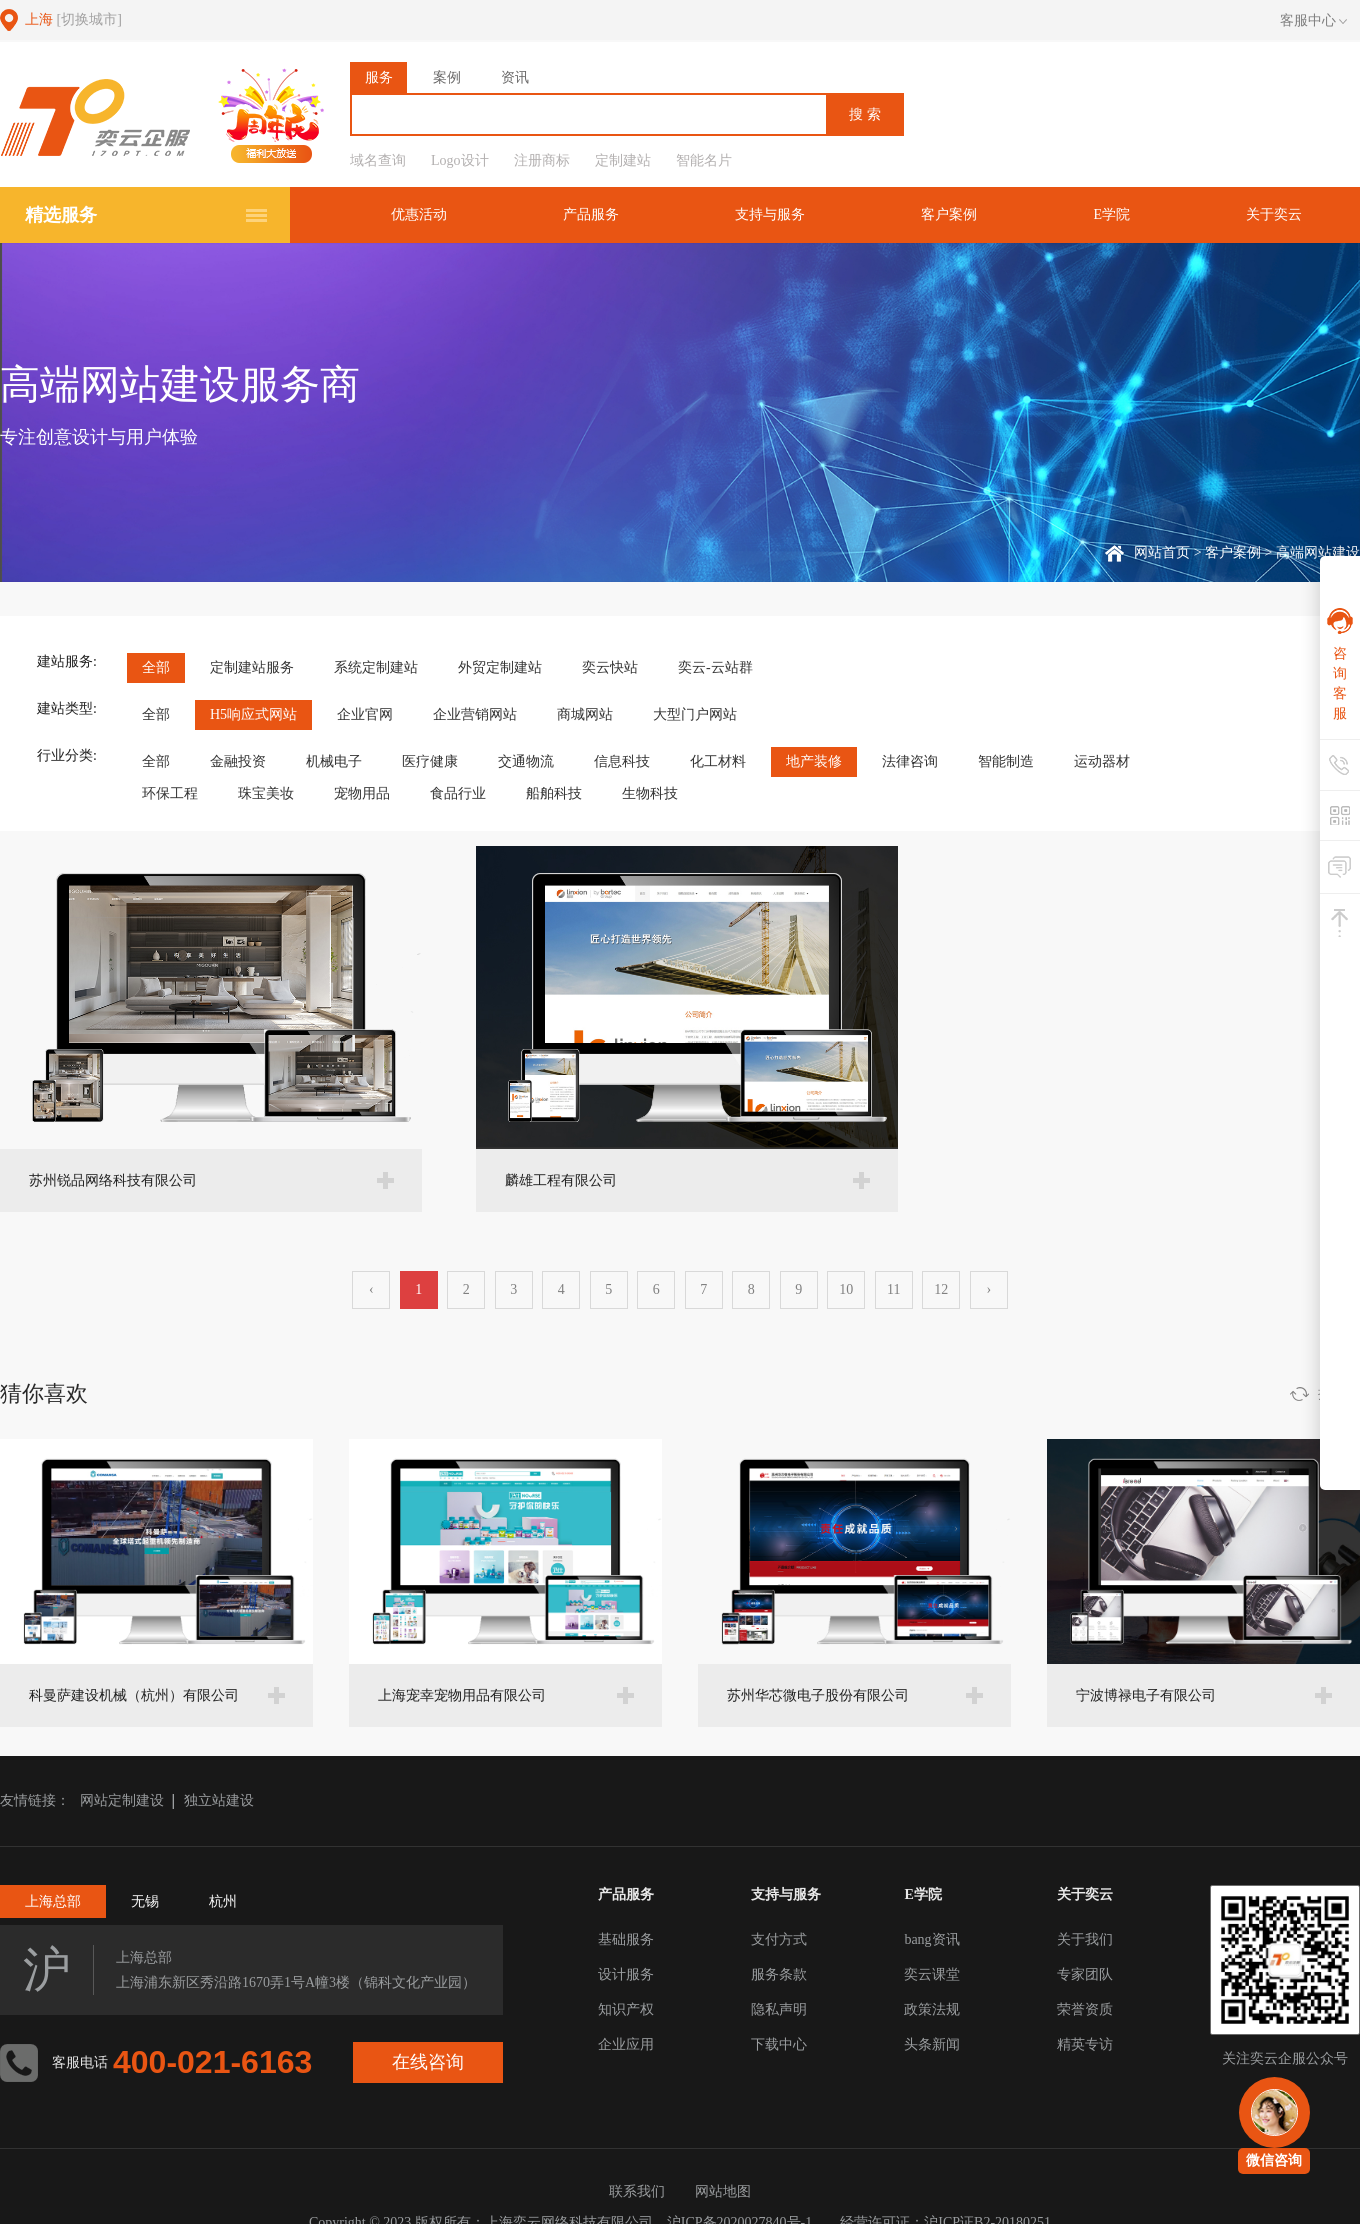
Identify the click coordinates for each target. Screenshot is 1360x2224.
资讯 (515, 77)
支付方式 (779, 1939)
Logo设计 (460, 160)
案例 (447, 77)
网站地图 (723, 2191)
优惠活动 (437, 214)
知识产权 (626, 2009)
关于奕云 (1276, 214)
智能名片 (704, 160)
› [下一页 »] (988, 1289)
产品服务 (606, 214)
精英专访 (1085, 2044)
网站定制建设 (122, 1800)
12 (941, 1289)
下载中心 (779, 2044)
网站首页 (1162, 552)
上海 (73, 19)
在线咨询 (429, 2062)
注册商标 (542, 160)
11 (893, 1289)
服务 (379, 77)
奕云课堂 (932, 1974)
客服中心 (1313, 21)
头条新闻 (932, 2044)
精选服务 (61, 215)
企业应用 (626, 2044)
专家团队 (1085, 1974)
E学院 (1116, 214)
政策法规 (932, 2009)
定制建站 (623, 160)
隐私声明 (779, 2009)
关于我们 (1085, 1939)
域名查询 (378, 160)
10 (846, 1289)
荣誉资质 (1085, 2009)
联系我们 (637, 2191)
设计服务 (626, 1974)
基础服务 (626, 1939)
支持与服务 (782, 214)
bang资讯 (931, 1939)
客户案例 (957, 214)
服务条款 (779, 1974)
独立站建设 (219, 1800)
